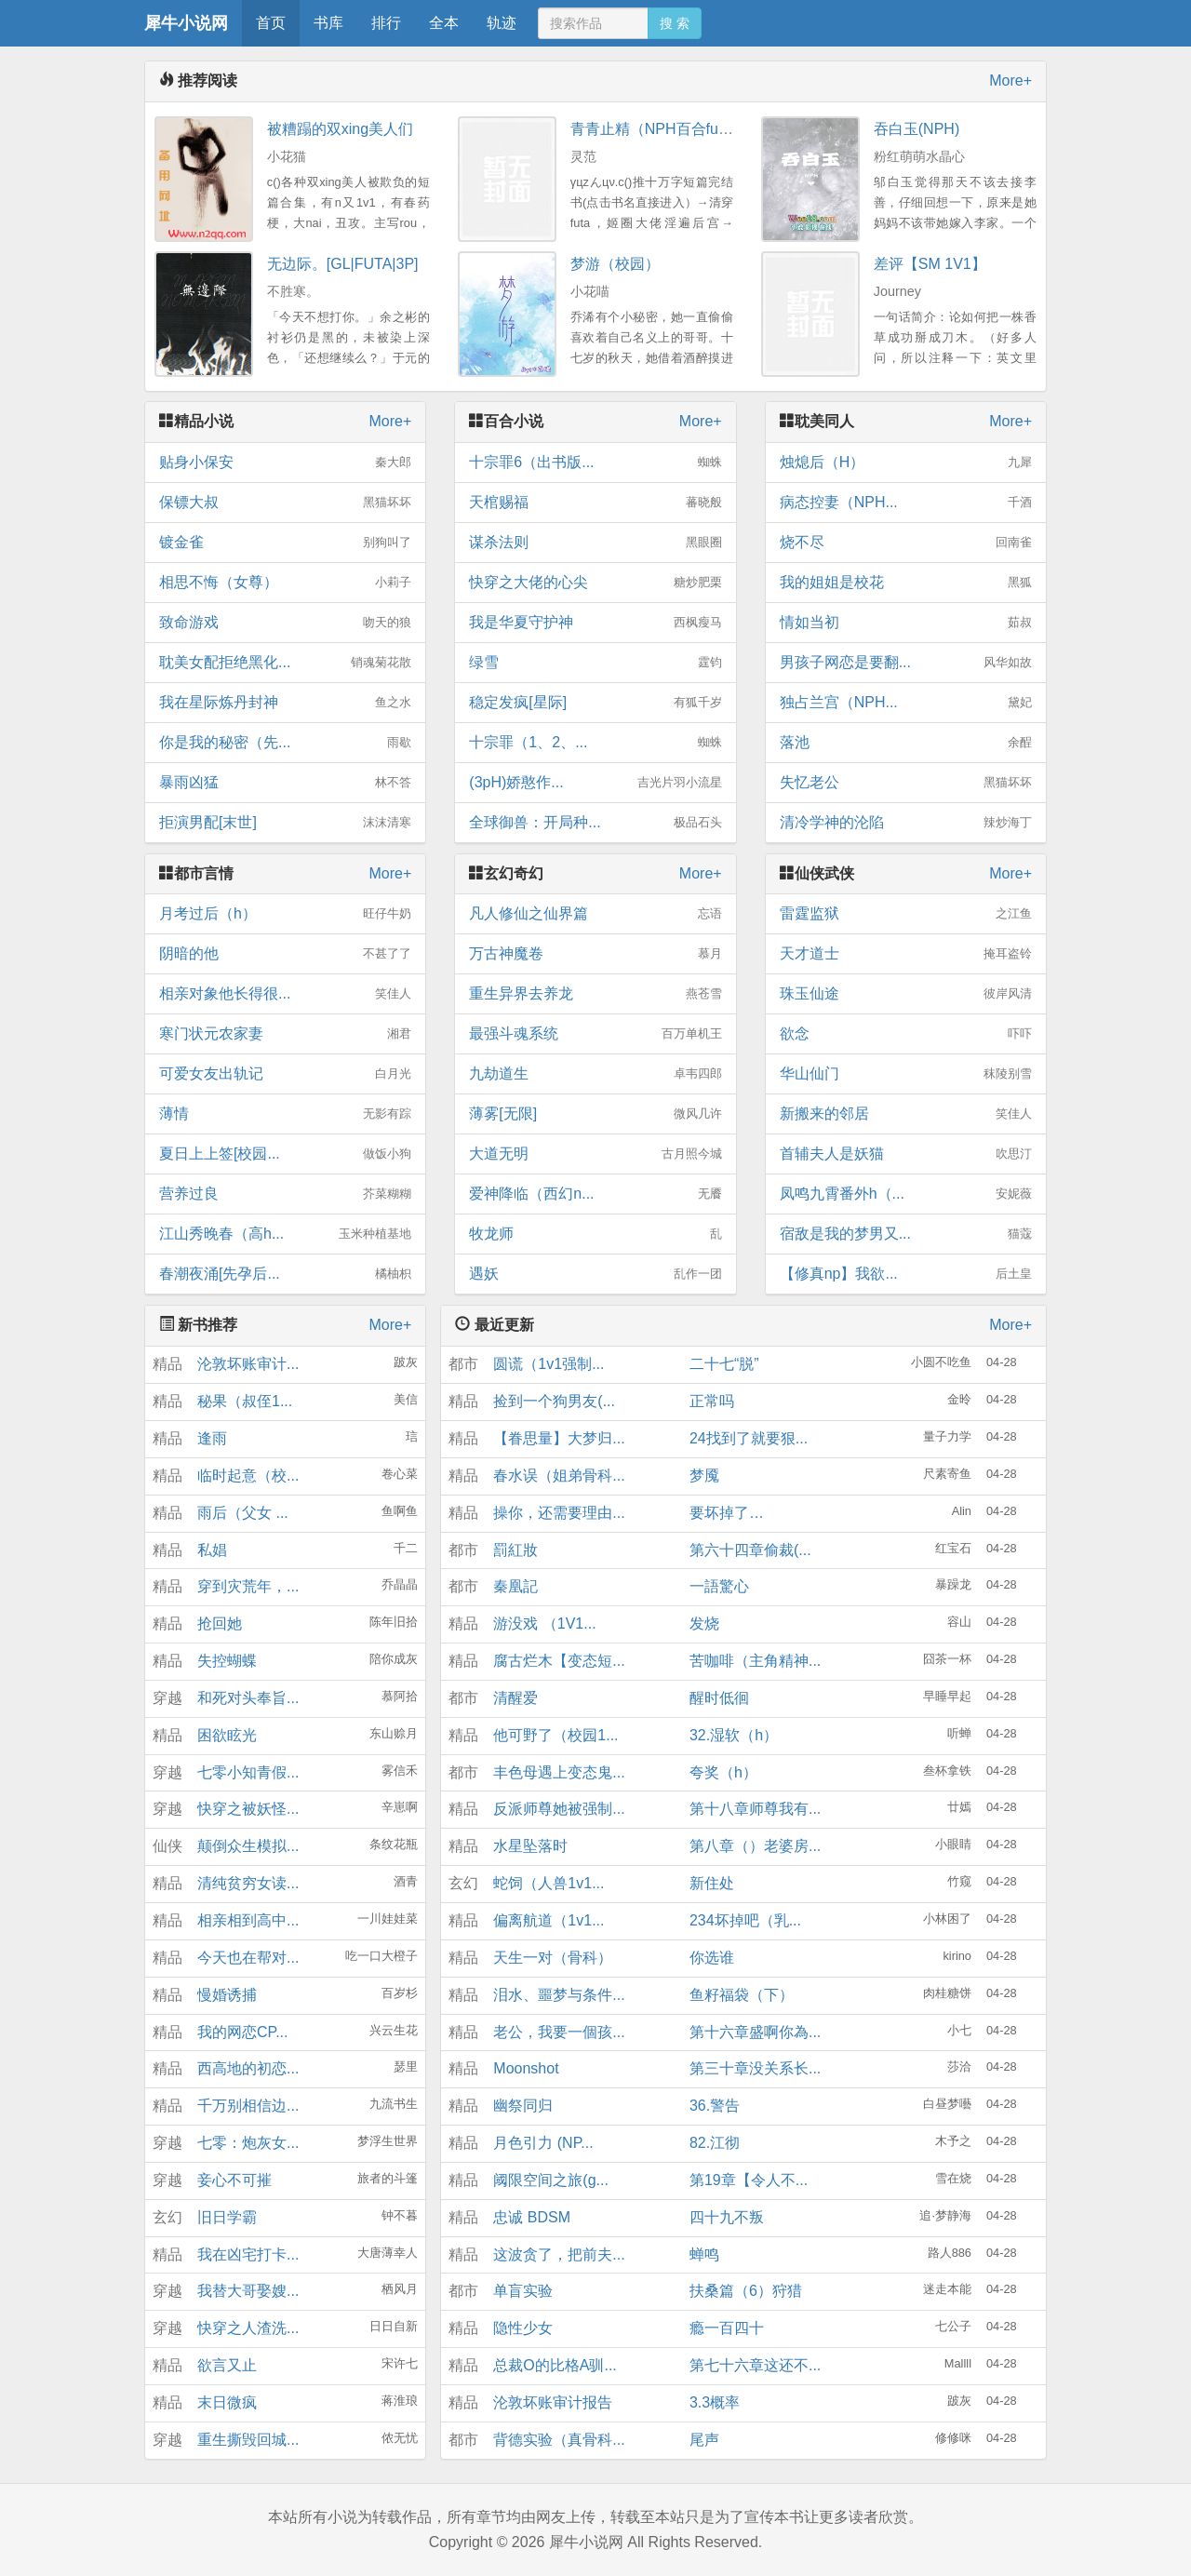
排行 (386, 23)
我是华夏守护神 (595, 622)
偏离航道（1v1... (548, 1920)
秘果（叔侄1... (244, 1401)
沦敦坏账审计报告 (552, 2402)
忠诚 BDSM (531, 2217)
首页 (271, 23)
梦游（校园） (615, 264)
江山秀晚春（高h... (285, 1234)
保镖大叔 (285, 502)
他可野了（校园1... (555, 1735)
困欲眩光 (227, 1735)
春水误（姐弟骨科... (558, 1475)
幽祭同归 (523, 2105)
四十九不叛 (726, 2217)
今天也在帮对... (248, 1958)
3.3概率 (714, 2402)
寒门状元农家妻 (285, 1034)
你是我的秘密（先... (285, 742)
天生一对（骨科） (552, 1958)
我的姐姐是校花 (906, 582)
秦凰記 (515, 1586)
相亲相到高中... (248, 1920)
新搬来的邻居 (906, 1114)
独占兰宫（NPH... (906, 702)
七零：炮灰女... (248, 2143)
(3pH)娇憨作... (595, 782)
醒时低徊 (719, 1698)
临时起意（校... (248, 1475)
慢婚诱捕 (227, 1995)
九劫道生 (595, 1074)
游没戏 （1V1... (544, 1623)
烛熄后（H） (906, 462)
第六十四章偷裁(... (750, 1550)
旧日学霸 (227, 2217)
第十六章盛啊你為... (755, 2032)
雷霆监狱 (906, 914)
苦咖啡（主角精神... (755, 1661)
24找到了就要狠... (748, 1438)
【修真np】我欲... (906, 1274)
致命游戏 (285, 622)
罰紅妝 (515, 1550)
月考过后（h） (285, 914)
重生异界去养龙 (595, 994)
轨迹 (501, 23)
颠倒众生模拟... (248, 1846)
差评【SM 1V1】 (930, 264)
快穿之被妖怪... (248, 1809)
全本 (444, 23)
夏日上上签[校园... (285, 1154)
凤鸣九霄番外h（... (906, 1194)
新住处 (711, 1883)
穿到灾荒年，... (248, 1586)
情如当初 (906, 622)
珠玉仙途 (906, 994)
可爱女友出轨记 (285, 1074)
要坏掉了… (726, 1513)
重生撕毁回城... (248, 2440)
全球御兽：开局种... (595, 822)
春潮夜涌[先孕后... (285, 1274)
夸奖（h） (723, 1772)
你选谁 (711, 1958)
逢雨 (212, 1438)
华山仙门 (906, 1074)
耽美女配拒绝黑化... (285, 662)
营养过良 (285, 1194)
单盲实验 (523, 2291)
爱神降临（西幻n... (595, 1194)
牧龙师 (595, 1234)
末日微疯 (227, 2402)
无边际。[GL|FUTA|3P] (343, 264)
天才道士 (906, 954)
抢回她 (219, 1623)
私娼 (212, 1550)
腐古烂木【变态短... (558, 1661)
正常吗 (711, 1401)
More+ (1010, 80)
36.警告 (714, 2105)
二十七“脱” (724, 1364)
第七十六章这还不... (755, 2365)
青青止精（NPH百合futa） (657, 129)
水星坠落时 (530, 1846)
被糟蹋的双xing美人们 (340, 129)
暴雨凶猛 (285, 782)
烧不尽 (906, 542)
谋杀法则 (595, 542)
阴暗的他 (285, 954)
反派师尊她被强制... (558, 1809)
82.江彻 (714, 2143)
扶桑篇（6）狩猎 (745, 2291)
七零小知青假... (248, 1772)
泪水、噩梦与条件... (558, 1995)
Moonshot (525, 2068)
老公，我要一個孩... (558, 2032)
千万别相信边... (248, 2105)
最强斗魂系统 (595, 1034)
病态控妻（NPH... (906, 502)
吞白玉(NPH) (916, 129)
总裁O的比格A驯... (554, 2365)
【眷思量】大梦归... (558, 1438)
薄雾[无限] (595, 1114)
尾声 (704, 2440)
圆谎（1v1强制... (548, 1364)
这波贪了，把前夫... (558, 2254)
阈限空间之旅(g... (551, 2180)
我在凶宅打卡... (248, 2254)
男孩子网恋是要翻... (906, 662)
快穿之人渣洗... (248, 2328)
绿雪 (595, 662)
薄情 (285, 1114)
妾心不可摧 (234, 2180)
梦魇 (704, 1475)
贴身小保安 (285, 462)
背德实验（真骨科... (558, 2440)
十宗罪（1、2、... (595, 742)
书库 (328, 23)
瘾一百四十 (726, 2328)
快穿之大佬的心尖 (595, 582)
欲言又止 (227, 2365)
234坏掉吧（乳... (745, 1920)
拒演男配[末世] (285, 822)
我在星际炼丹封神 (285, 702)
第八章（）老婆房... (755, 1846)
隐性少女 (523, 2328)
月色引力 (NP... (543, 2143)
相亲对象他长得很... (285, 994)
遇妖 (595, 1274)
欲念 (906, 1034)
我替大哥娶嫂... (248, 2291)
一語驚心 (719, 1586)
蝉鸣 (704, 2254)
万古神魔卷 (595, 954)
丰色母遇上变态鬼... (558, 1772)
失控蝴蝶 (227, 1661)
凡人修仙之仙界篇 (595, 914)
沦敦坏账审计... (248, 1364)
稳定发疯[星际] (595, 702)
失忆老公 (906, 782)
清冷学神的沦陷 (906, 822)
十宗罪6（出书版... (595, 462)
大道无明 (595, 1154)
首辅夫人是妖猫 (906, 1154)
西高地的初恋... (248, 2068)
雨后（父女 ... (242, 1513)
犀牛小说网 (186, 23)
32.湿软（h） (733, 1735)
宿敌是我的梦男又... (906, 1234)
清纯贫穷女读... (248, 1883)
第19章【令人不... (748, 2180)
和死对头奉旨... (248, 1698)
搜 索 (674, 23)
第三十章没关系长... (755, 2068)
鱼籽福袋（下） (741, 1995)
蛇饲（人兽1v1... (548, 1883)
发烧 (704, 1623)
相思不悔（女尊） (285, 582)
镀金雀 (285, 542)
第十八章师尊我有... (755, 1809)
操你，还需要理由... (558, 1513)
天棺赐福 (595, 502)
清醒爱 (515, 1698)
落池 (906, 742)
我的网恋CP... (242, 2032)
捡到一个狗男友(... (554, 1401)
